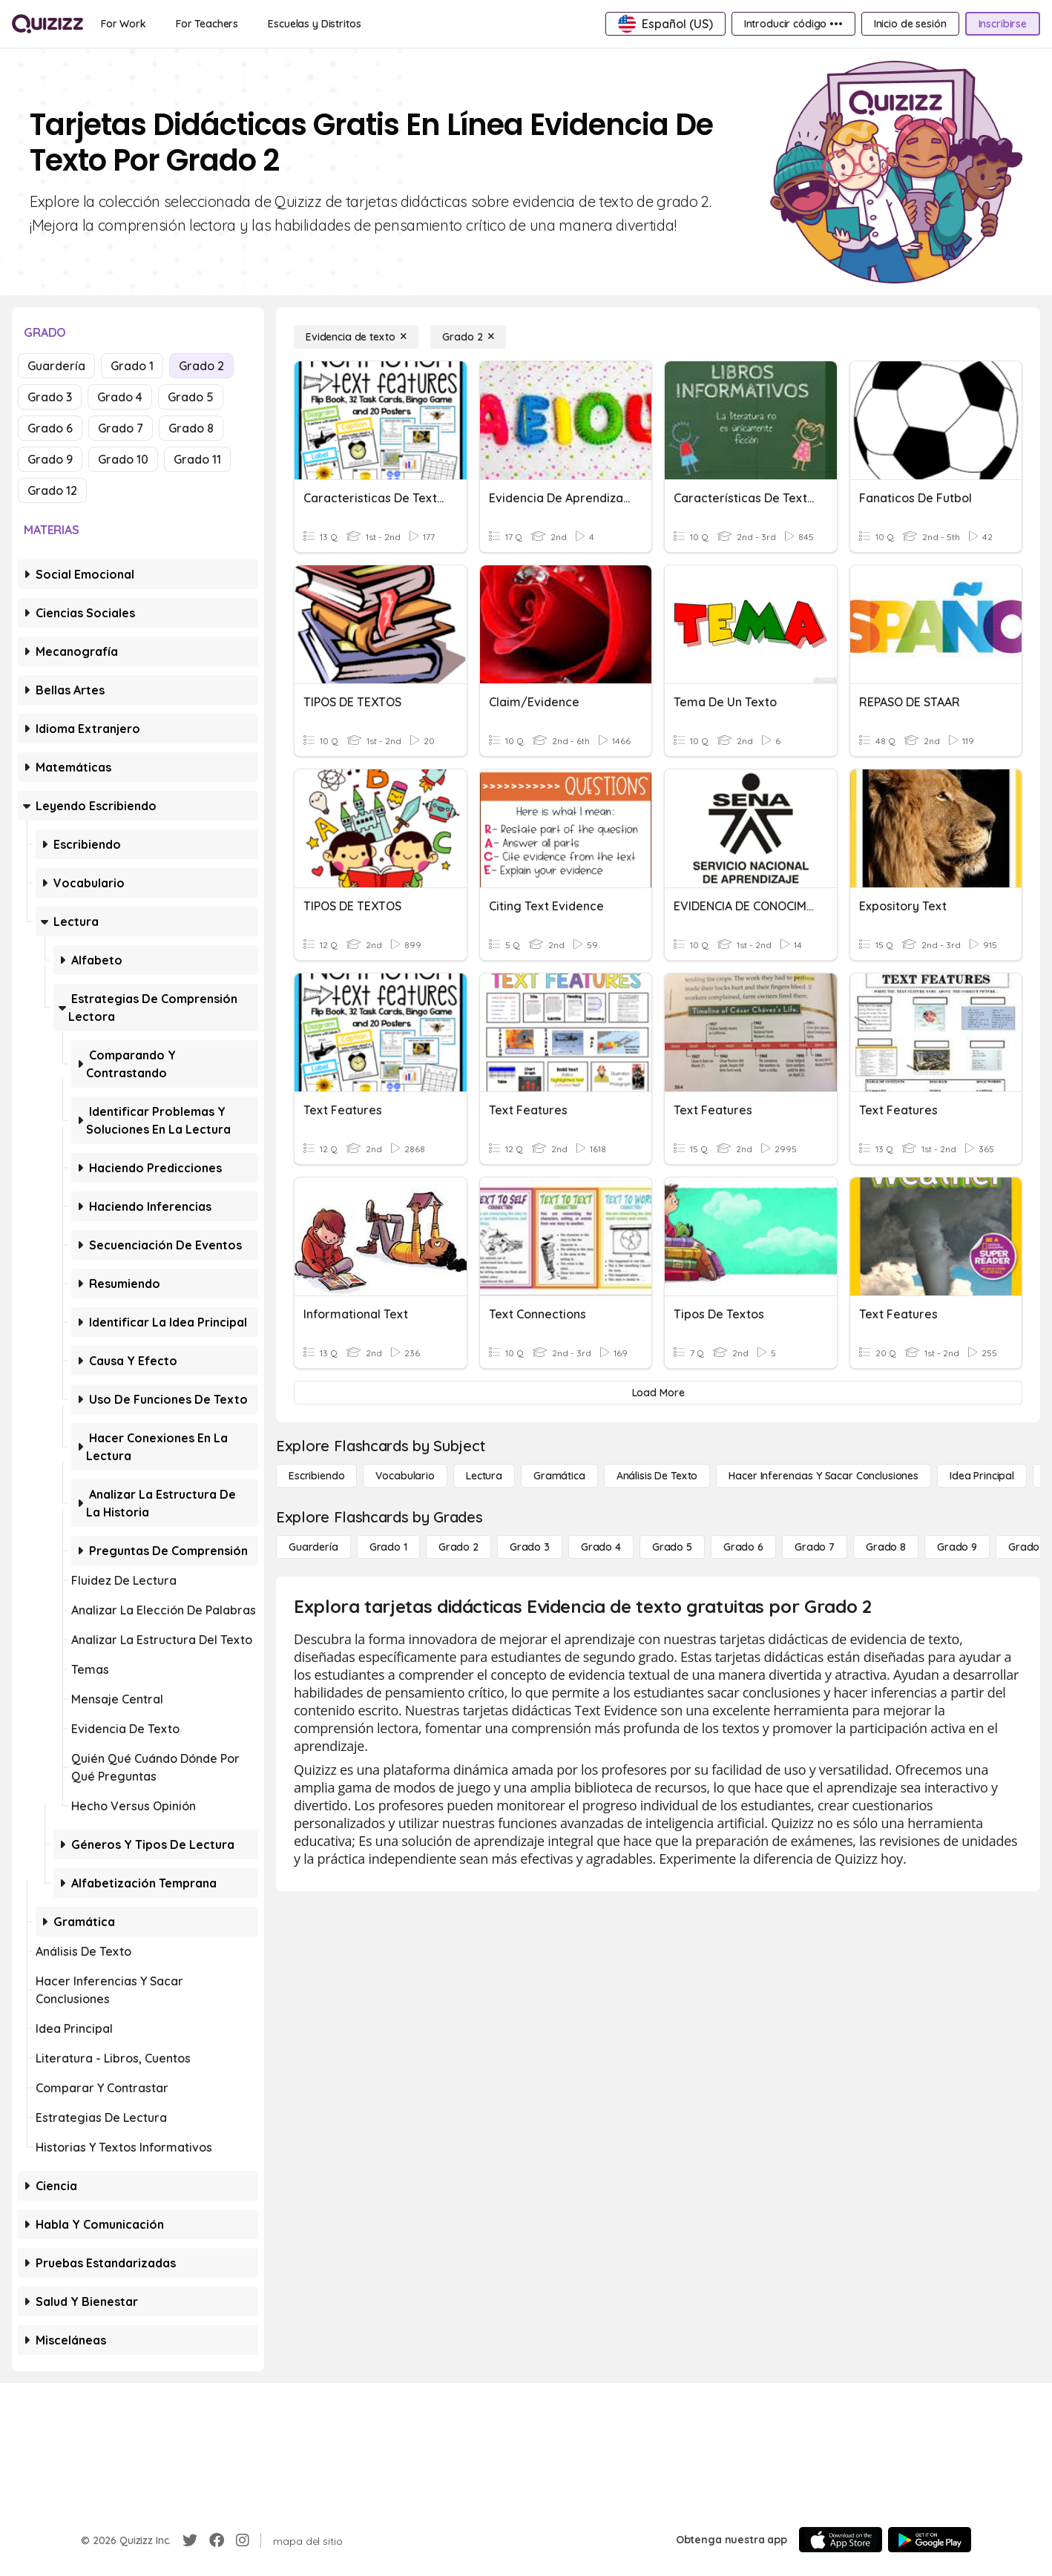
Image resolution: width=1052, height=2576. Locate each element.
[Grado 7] (814, 1547)
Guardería (56, 365)
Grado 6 (50, 428)
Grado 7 (120, 428)
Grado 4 (119, 397)
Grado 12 (52, 490)
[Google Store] (929, 2539)
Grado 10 (123, 459)
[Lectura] (484, 1476)
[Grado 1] (388, 1547)
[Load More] (658, 1392)
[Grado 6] (743, 1547)
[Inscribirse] (1002, 24)
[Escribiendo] (316, 1476)
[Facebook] (216, 2540)
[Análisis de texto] (657, 1476)
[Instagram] (242, 2540)
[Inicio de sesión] (910, 24)
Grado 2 (201, 365)
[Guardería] (313, 1547)
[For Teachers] (207, 24)
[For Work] (123, 24)
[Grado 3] (529, 1547)
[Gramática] (559, 1476)
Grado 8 (191, 428)
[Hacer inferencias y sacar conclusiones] (823, 1476)
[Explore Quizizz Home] (47, 23)
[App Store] (840, 2539)
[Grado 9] (957, 1547)
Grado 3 (49, 397)
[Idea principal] (982, 1476)
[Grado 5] (672, 1547)
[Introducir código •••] (793, 24)
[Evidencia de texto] (356, 337)
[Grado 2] (468, 337)
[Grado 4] (601, 1547)
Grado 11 (197, 459)
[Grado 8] (885, 1547)
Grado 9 (50, 459)
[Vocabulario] (405, 1476)
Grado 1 (132, 365)
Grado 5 (191, 397)
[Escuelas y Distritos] (314, 24)
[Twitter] (190, 2540)
